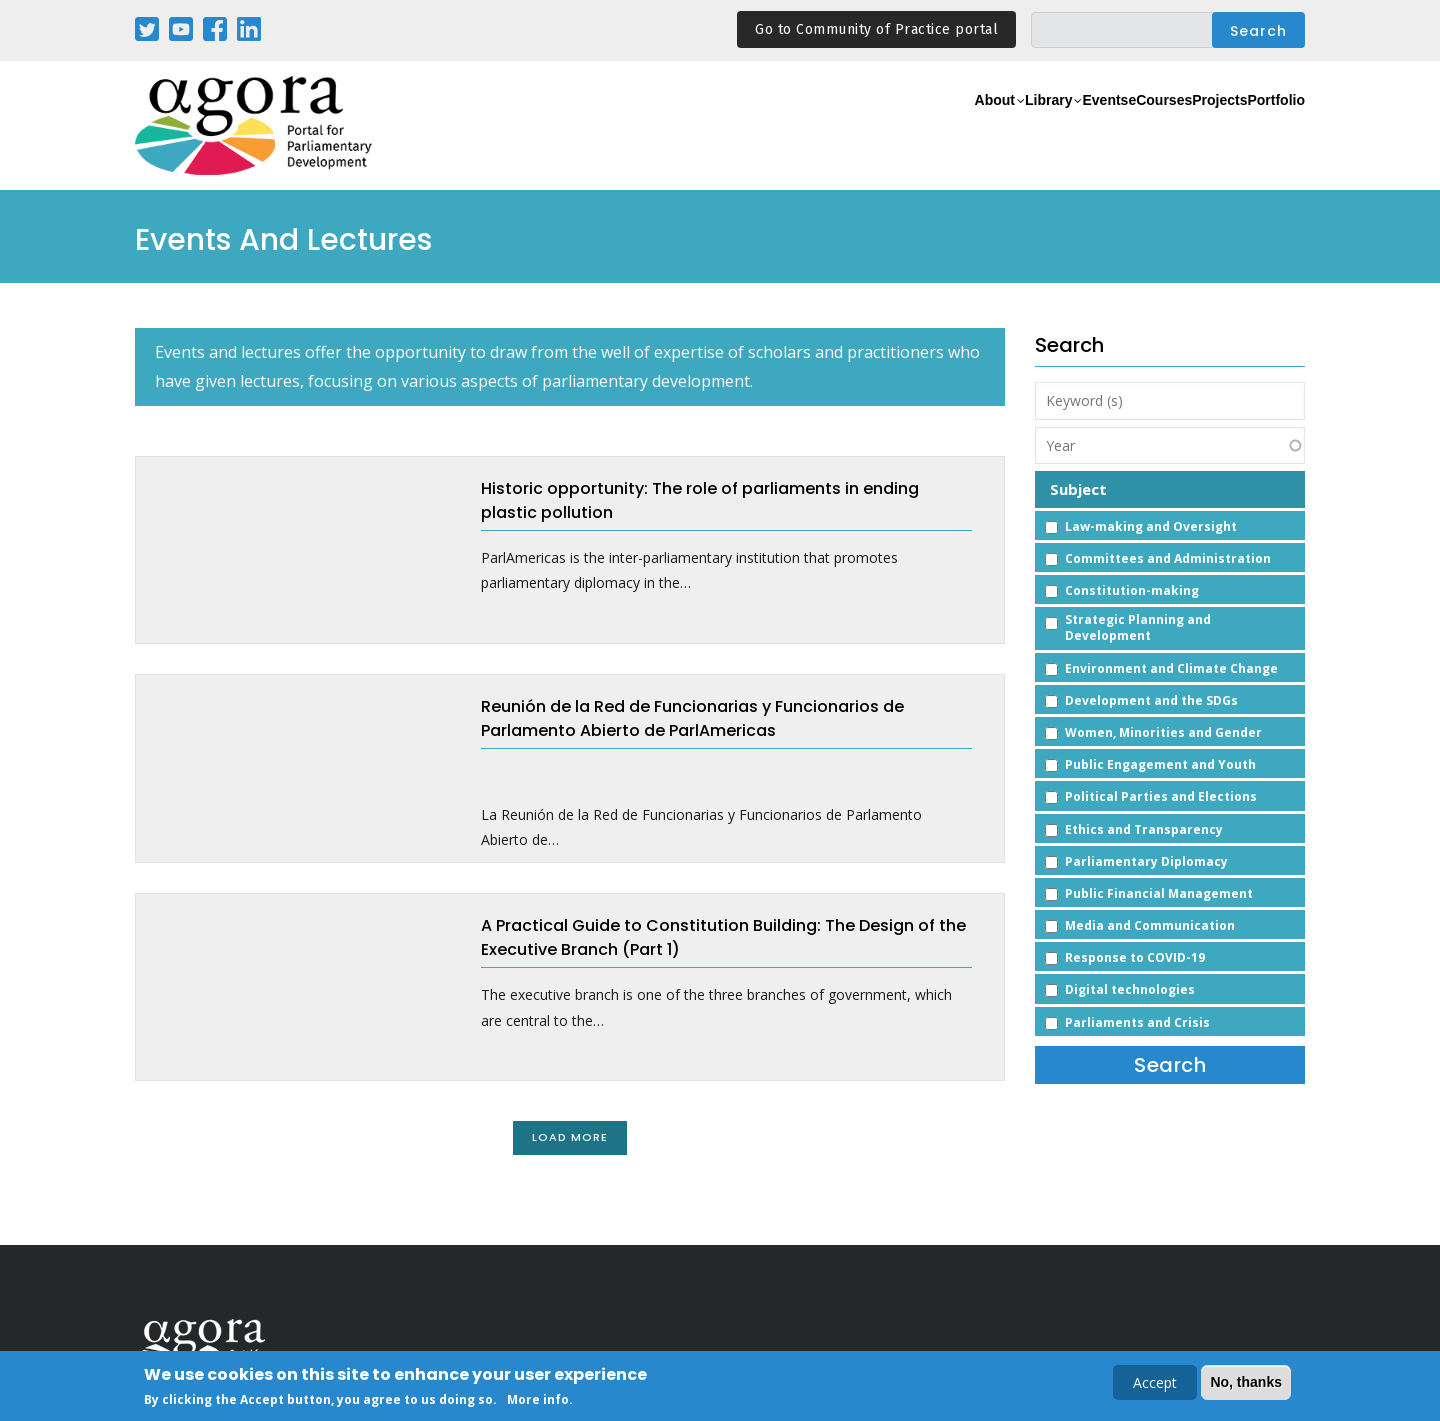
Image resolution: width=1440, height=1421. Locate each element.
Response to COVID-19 (1135, 957)
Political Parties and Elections (1161, 796)
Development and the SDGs (1151, 700)
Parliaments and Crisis (1137, 1022)
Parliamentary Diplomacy (1146, 861)
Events (1014, 126)
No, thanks (1246, 1382)
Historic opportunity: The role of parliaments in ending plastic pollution (700, 500)
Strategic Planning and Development (1138, 627)
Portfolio (1263, 126)
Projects (1181, 126)
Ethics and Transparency (1144, 829)
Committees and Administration (1168, 558)
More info (538, 1399)
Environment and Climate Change (1171, 668)
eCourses (1095, 126)
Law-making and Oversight (1151, 526)
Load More (570, 1137)
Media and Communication (1150, 925)
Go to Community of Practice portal (876, 29)
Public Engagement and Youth (1160, 764)
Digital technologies (1130, 989)
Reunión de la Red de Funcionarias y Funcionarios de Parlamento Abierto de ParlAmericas (692, 718)
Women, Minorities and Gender (1163, 732)
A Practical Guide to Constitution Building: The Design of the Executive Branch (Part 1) (723, 937)
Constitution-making (1132, 590)
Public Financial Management (1159, 893)
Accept (1155, 1382)
